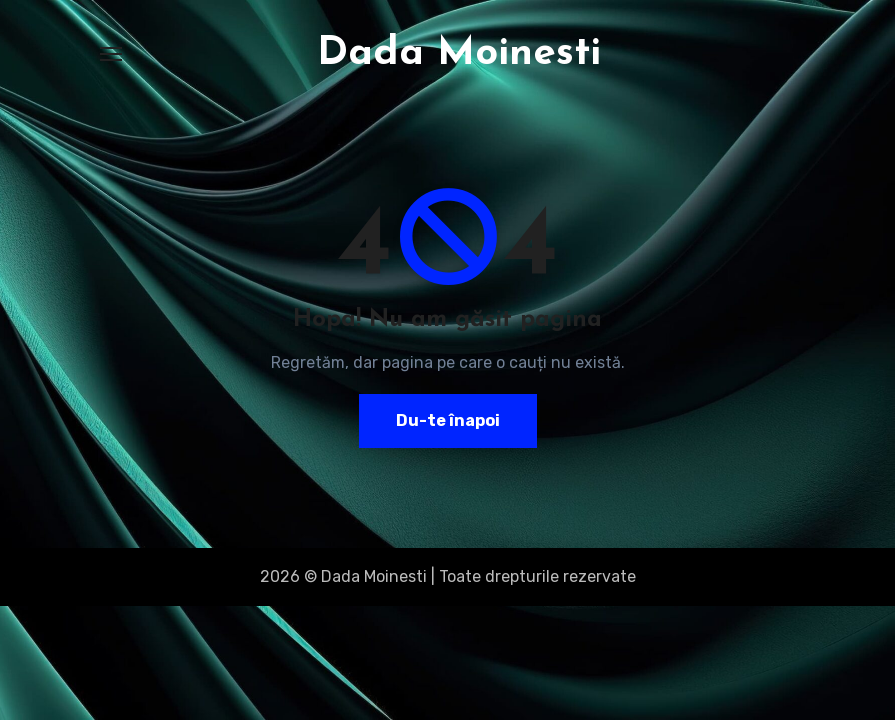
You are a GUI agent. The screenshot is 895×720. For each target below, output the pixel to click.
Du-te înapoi (448, 420)
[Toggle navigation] (111, 54)
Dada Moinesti (459, 54)
